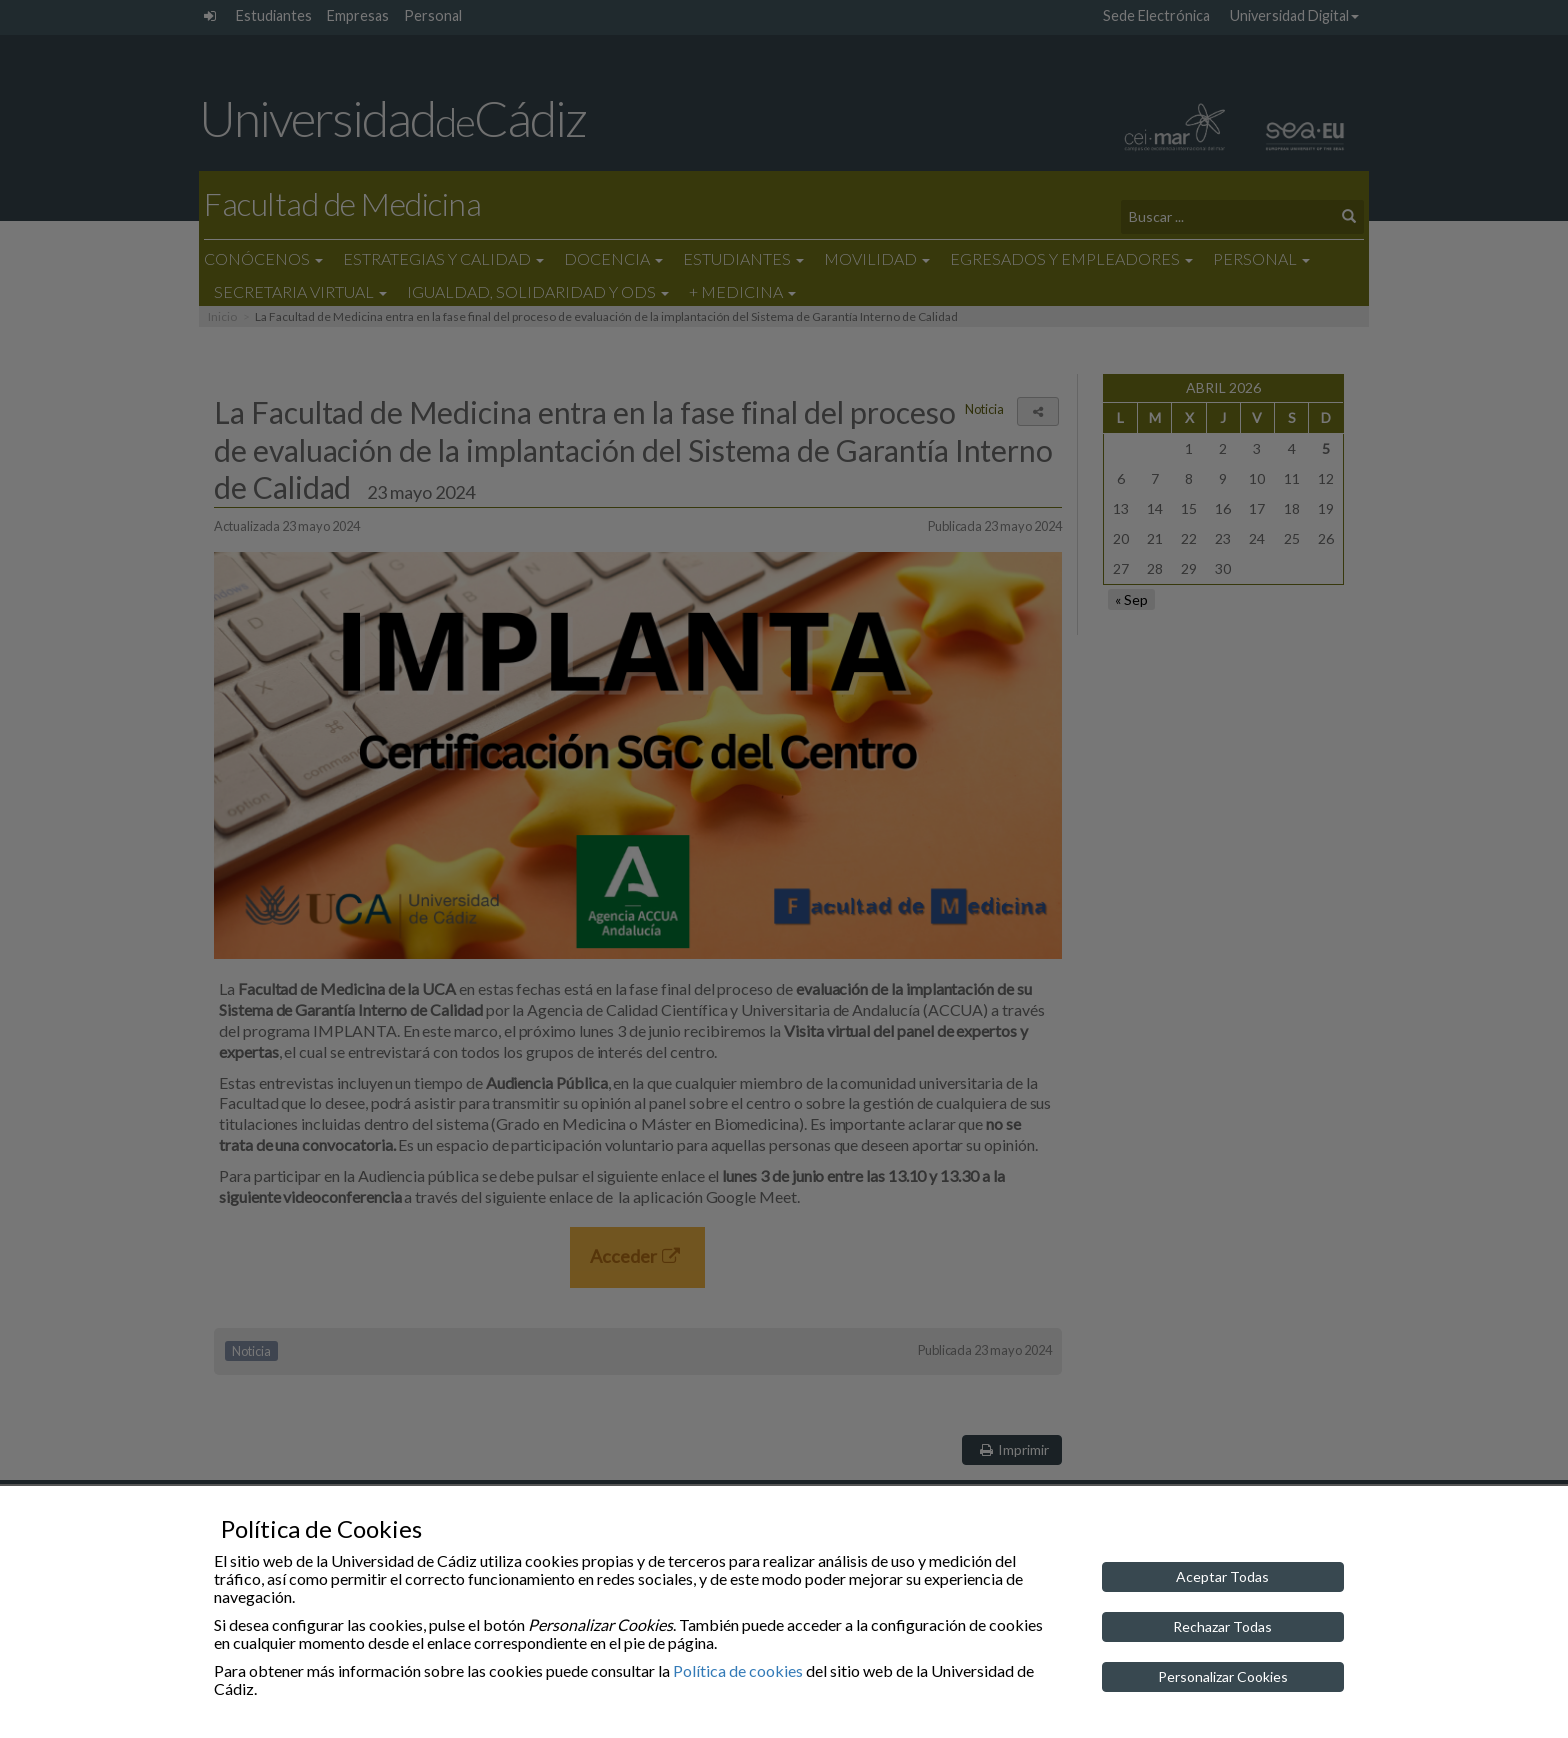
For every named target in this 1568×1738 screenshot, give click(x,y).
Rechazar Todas (1222, 1626)
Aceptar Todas (1222, 1576)
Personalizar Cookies (1223, 1676)
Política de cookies (738, 1670)
